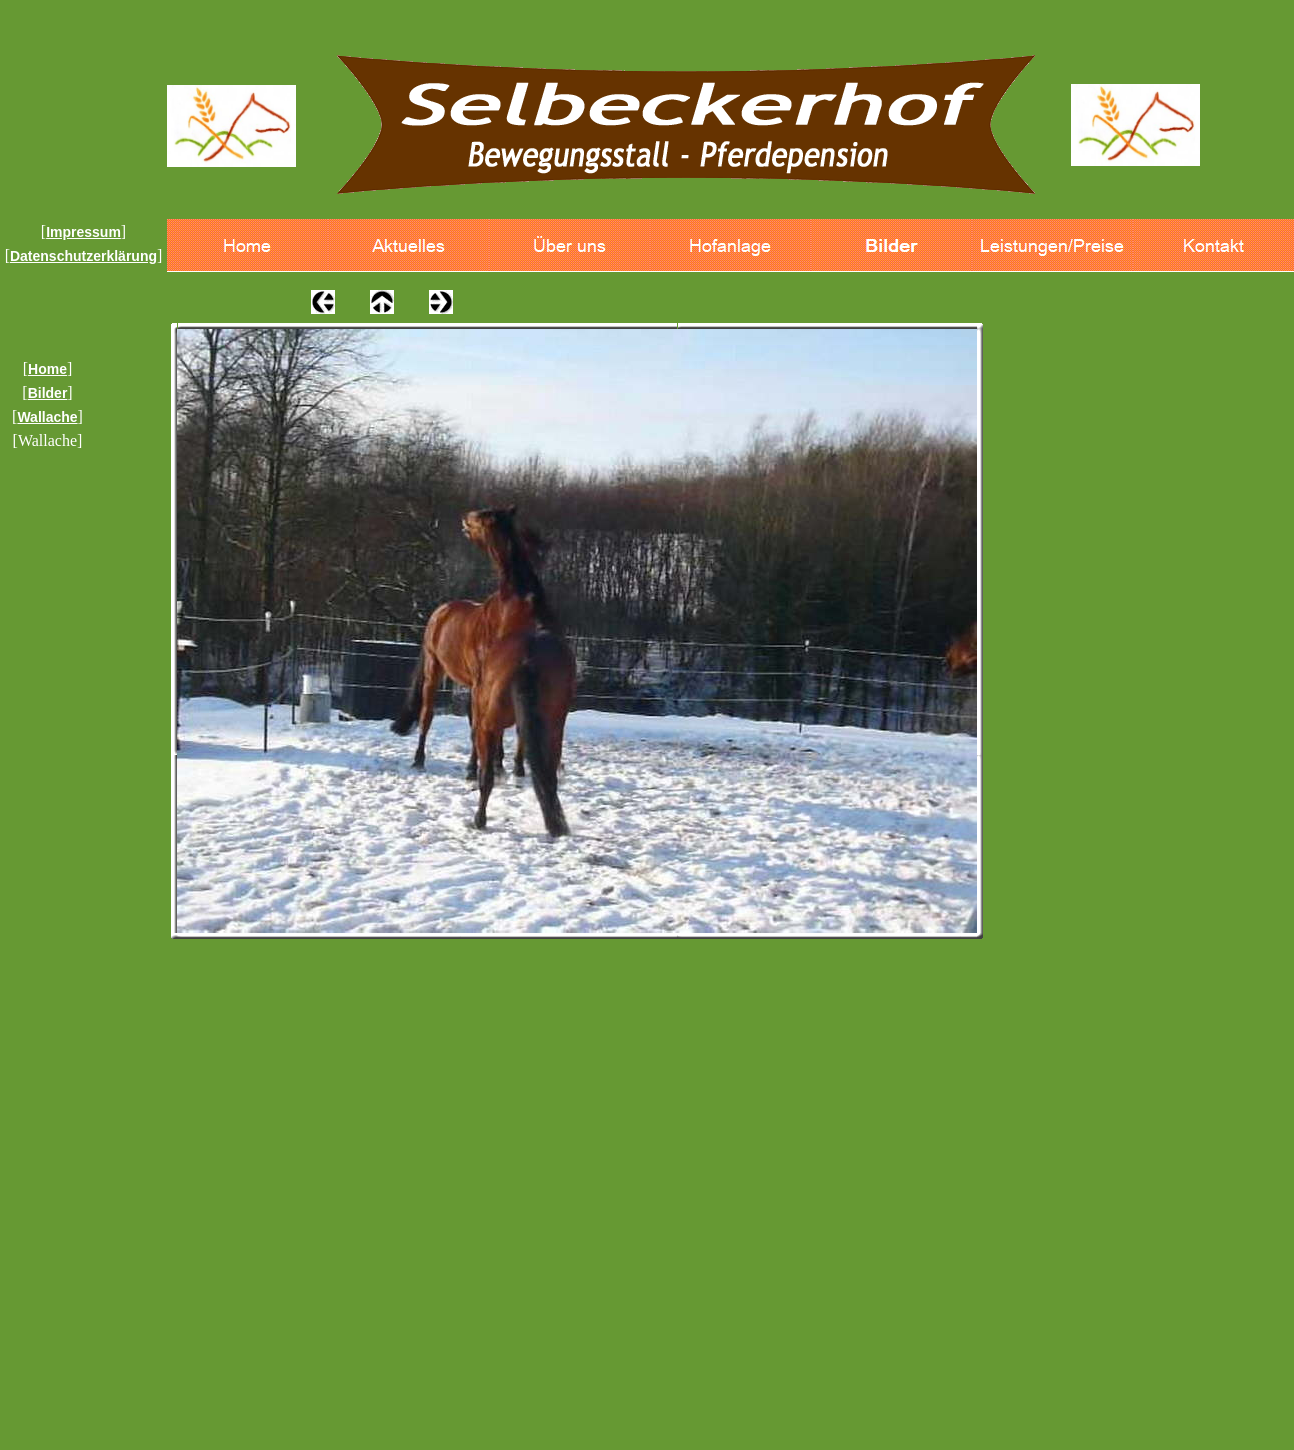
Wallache (47, 417)
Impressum (83, 232)
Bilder (48, 393)
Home (47, 369)
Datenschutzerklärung (83, 256)
